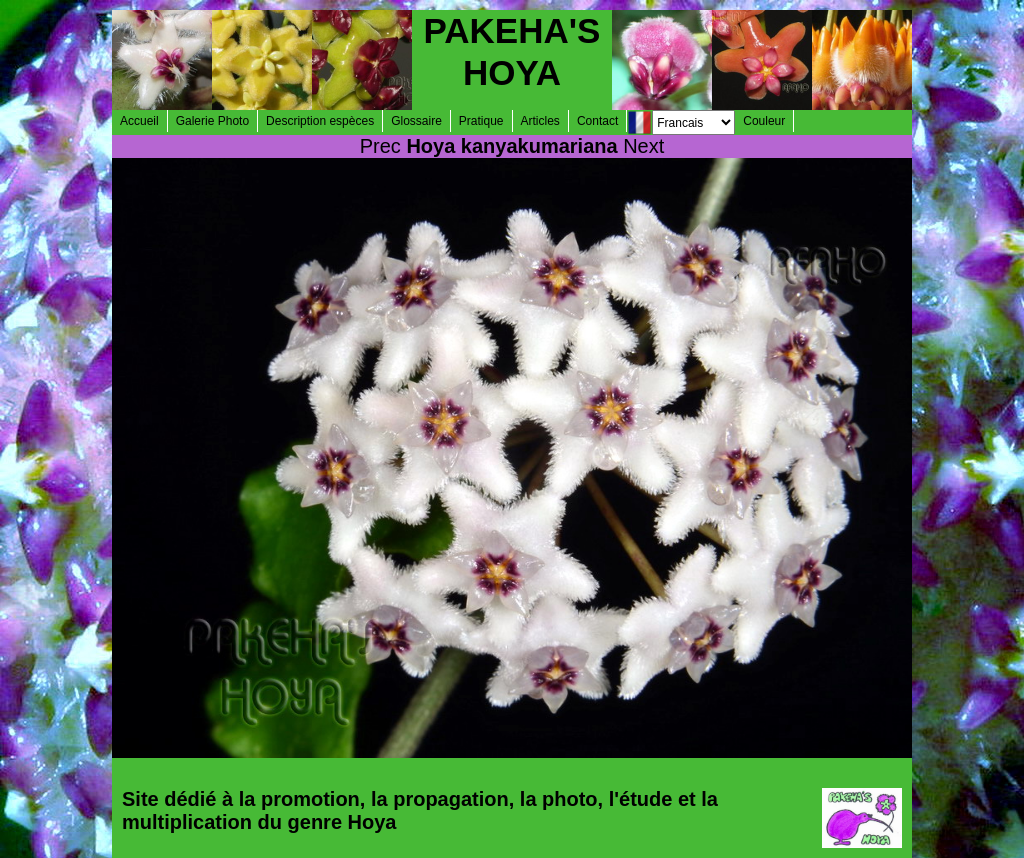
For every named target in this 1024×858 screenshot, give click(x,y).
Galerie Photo (212, 121)
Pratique (481, 121)
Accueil (139, 121)
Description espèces (320, 121)
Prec (380, 146)
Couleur (764, 121)
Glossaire (416, 121)
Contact (597, 121)
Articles (540, 121)
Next (643, 146)
